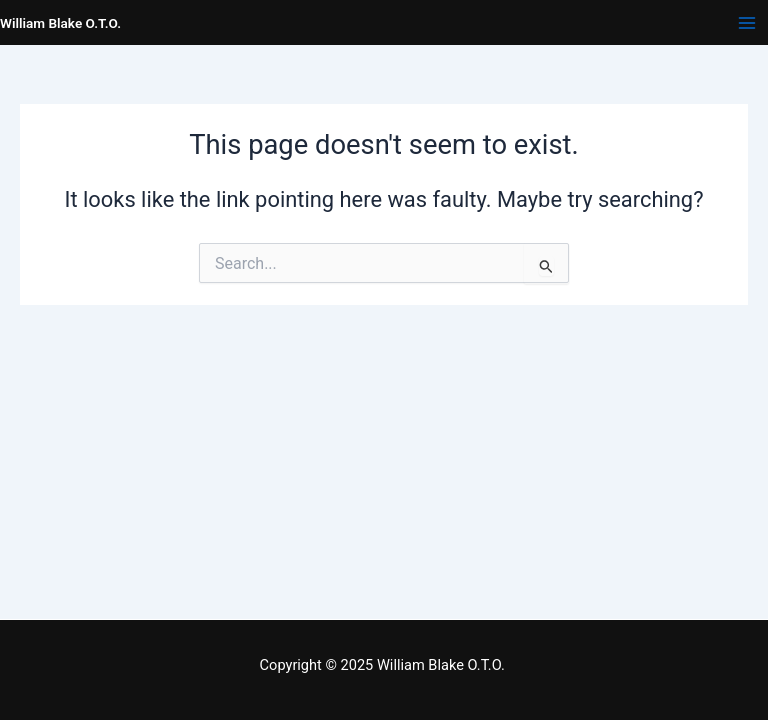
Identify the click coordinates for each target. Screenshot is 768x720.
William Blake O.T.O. (60, 23)
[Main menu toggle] (747, 23)
